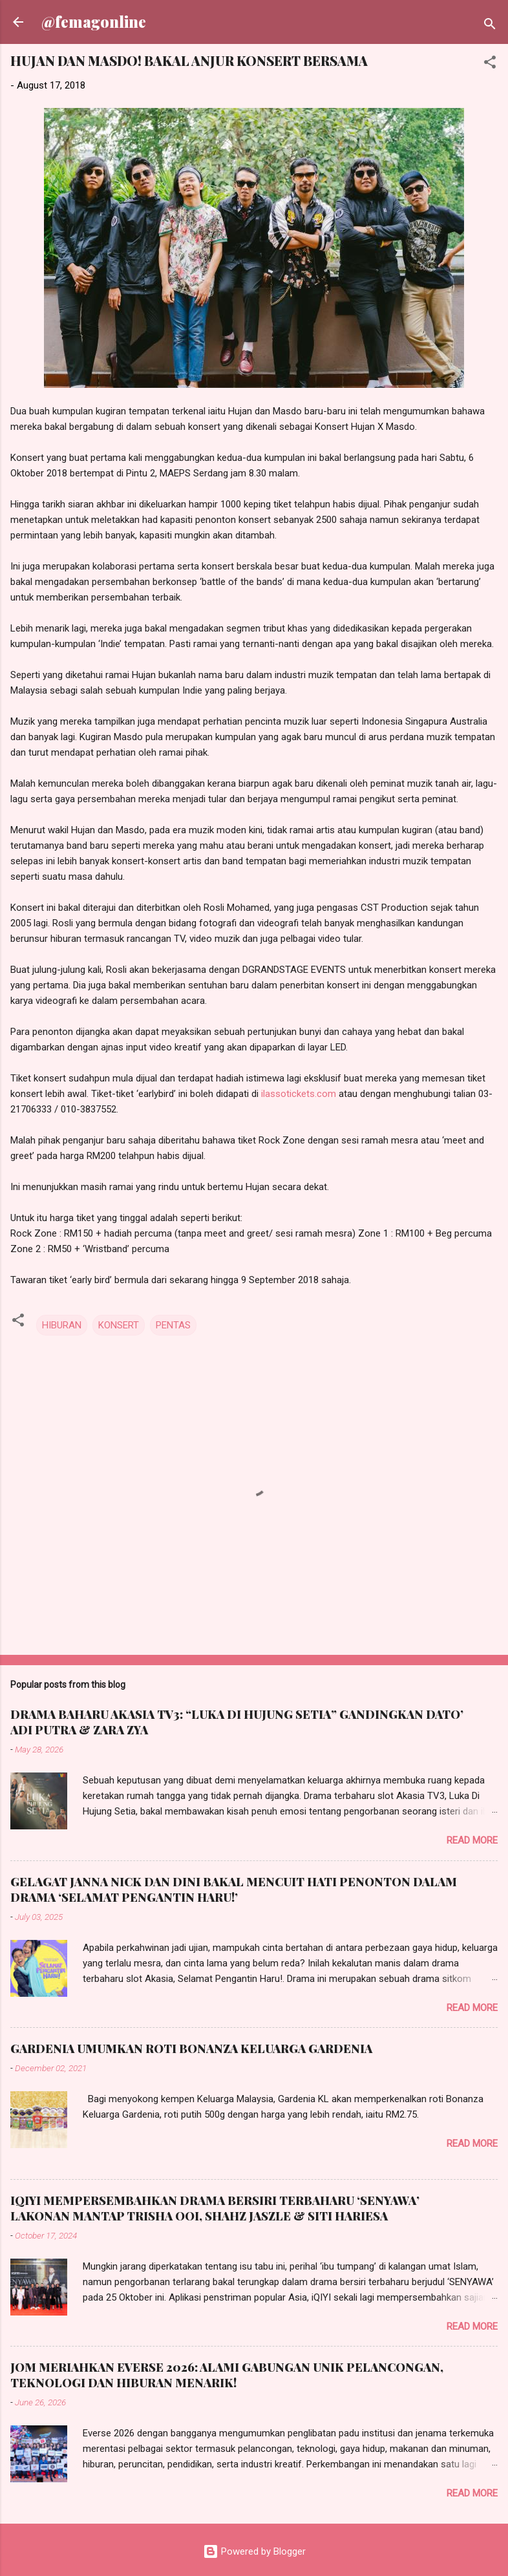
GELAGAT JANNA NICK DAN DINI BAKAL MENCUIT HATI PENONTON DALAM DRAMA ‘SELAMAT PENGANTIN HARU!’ (233, 1889)
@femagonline (93, 22)
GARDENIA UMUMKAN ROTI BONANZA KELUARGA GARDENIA (191, 2048)
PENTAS (173, 1325)
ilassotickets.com (298, 1094)
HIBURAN (61, 1325)
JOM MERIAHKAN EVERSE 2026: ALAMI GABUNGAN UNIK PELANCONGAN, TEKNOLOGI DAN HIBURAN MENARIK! (226, 2374)
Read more (472, 1840)
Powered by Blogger (254, 2551)
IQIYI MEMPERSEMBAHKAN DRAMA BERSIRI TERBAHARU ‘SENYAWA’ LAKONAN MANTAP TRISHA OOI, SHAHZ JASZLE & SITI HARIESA (214, 2208)
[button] (490, 64)
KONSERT (118, 1325)
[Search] (490, 26)
